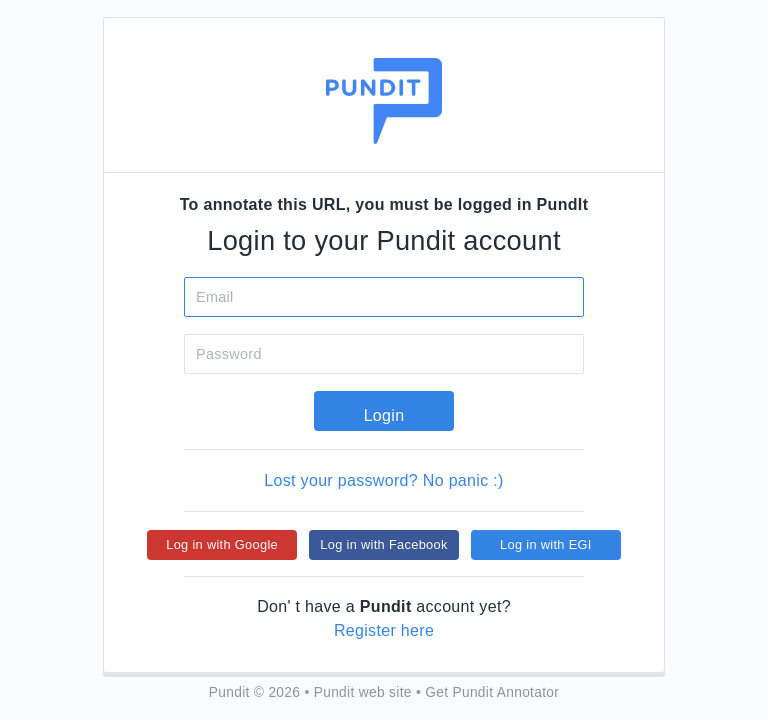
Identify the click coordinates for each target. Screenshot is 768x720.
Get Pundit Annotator (492, 692)
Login (384, 415)
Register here (384, 630)
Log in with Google (222, 544)
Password (229, 354)
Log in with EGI (546, 544)
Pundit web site (363, 692)
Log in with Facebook (383, 544)
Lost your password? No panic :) (383, 480)
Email (215, 297)
